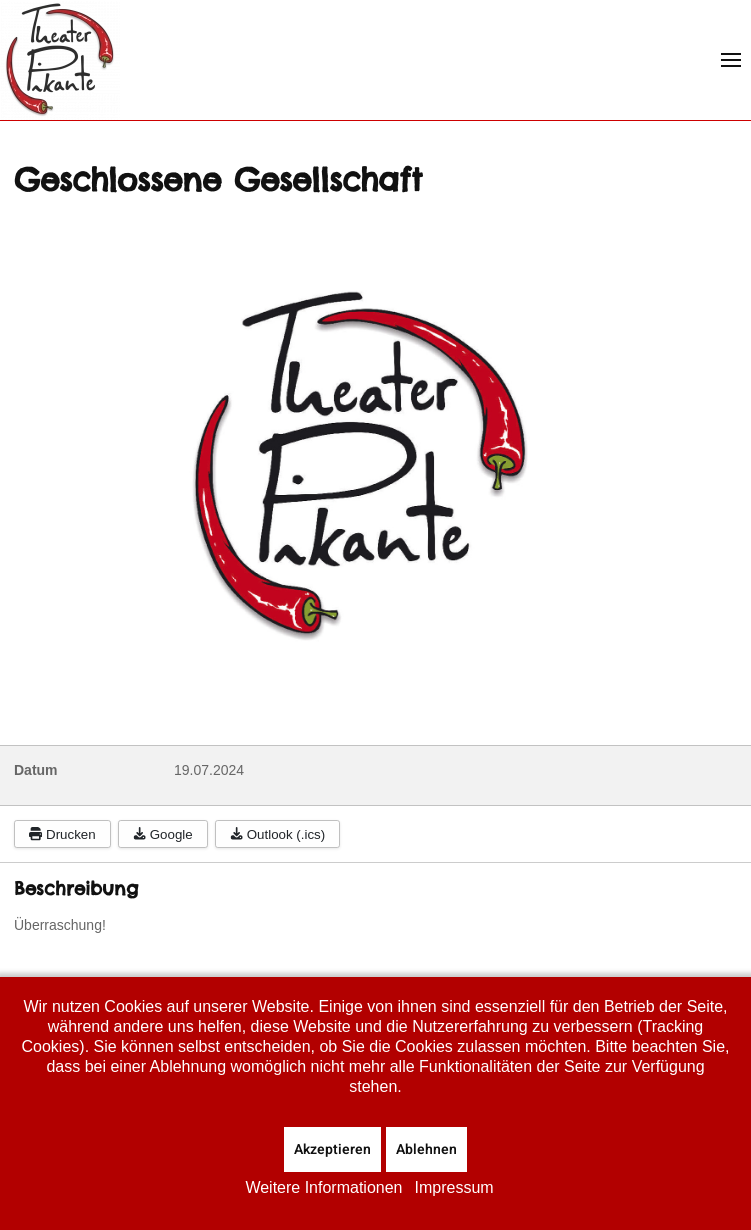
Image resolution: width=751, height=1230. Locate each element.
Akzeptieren (332, 1149)
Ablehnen (426, 1149)
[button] (731, 60)
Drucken (62, 834)
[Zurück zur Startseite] (60, 60)
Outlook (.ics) (278, 834)
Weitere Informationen (323, 1187)
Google (163, 834)
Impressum (454, 1187)
